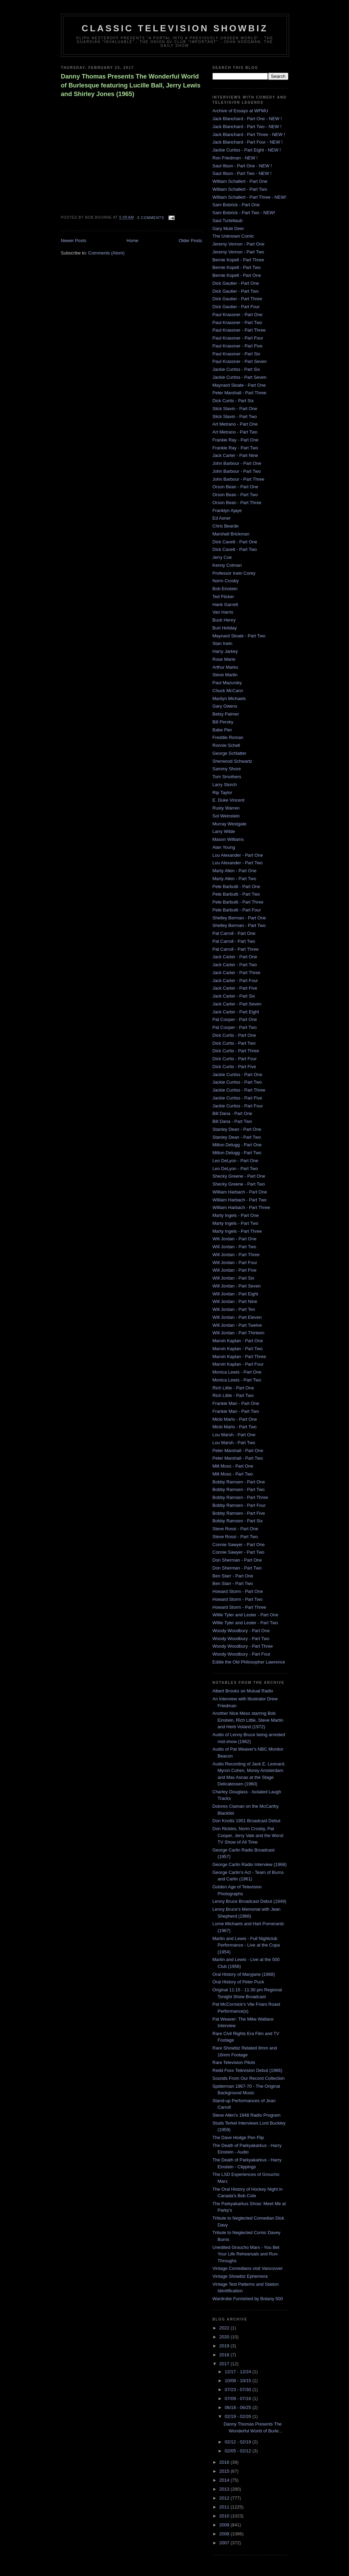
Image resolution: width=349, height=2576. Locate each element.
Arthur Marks (225, 667)
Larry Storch (225, 784)
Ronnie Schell (226, 745)
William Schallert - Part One (240, 181)
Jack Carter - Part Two (235, 964)
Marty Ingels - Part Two (235, 1223)
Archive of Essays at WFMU (240, 110)
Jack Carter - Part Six (234, 996)
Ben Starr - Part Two (233, 1583)
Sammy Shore (227, 768)
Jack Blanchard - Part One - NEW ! (247, 118)
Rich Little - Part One (233, 1387)
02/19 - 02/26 (238, 2416)
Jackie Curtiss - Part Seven (240, 377)
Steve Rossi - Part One (235, 1528)
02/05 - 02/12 (238, 2450)
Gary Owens (225, 706)
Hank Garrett (225, 604)
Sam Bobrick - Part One (236, 204)
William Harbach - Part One (240, 1192)
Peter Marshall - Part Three (240, 392)
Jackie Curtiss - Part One (238, 1074)
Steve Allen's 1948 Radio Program (247, 2115)
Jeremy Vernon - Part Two (238, 251)
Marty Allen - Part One (235, 870)
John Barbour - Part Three (239, 479)
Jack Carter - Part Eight (236, 1011)
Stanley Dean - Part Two (237, 1137)
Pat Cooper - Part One (235, 1019)
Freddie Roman (228, 737)
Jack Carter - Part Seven (237, 1004)
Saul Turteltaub (228, 220)
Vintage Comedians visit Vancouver (248, 2268)
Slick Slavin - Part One (235, 408)
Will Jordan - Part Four (235, 1262)
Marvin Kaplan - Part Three (239, 1356)
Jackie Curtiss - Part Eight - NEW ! (247, 150)
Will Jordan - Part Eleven (237, 1317)
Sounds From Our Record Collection (249, 2078)
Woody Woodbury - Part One (241, 1630)
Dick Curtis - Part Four (235, 1058)
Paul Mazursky (227, 682)
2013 (225, 2489)
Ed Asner (222, 518)
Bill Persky (223, 721)
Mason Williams (228, 839)
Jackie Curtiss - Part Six (236, 369)
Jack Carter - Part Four (235, 980)
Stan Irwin (223, 643)
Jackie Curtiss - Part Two (237, 1082)
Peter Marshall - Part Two (238, 1458)
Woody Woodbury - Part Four (242, 1654)
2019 (225, 2345)
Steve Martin (225, 674)
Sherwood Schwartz (233, 761)
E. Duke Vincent (229, 800)
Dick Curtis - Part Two (234, 1043)
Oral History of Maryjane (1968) (244, 1974)
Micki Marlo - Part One (235, 1419)
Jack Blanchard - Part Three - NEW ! (249, 134)
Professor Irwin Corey (234, 573)
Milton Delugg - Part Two (237, 1152)
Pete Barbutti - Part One (236, 886)
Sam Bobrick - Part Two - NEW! (244, 212)
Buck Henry (224, 620)
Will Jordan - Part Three (236, 1254)
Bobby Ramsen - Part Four (239, 1505)
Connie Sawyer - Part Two (239, 1552)
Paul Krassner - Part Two (237, 322)
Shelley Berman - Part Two (239, 925)
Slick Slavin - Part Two (235, 416)
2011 (225, 2507)
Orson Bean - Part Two (235, 494)
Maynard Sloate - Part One (239, 385)
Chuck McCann (228, 690)
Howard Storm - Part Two (238, 1599)
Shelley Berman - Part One (239, 917)
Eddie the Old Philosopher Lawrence (249, 1662)
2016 (225, 2462)
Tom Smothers (227, 776)
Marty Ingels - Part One (236, 1215)
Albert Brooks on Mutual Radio (243, 1690)
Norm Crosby (226, 580)
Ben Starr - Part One (233, 1575)
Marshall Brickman (231, 533)
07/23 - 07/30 (238, 2389)
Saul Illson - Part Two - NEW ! (242, 173)
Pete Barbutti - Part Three (238, 902)
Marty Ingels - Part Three (237, 1231)
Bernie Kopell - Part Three (238, 259)
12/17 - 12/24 (238, 2371)
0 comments (150, 218)
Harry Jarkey (225, 651)
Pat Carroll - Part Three (236, 949)
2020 (225, 2336)
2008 (225, 2533)
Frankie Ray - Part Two (235, 447)
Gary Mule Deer (228, 228)
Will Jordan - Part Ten (234, 1309)
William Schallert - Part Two (240, 189)
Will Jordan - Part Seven (237, 1286)
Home (132, 240)
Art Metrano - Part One (235, 424)
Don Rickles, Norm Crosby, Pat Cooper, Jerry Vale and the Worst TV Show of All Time (248, 1835)
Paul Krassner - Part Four (238, 338)
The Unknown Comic (233, 236)
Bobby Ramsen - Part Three (240, 1497)
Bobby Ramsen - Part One (239, 1481)
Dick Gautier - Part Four (236, 306)
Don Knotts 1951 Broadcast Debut (246, 1820)
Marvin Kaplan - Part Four (238, 1364)
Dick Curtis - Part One (234, 1035)
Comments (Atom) (106, 252)
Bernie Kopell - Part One (237, 275)
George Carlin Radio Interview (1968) (250, 1864)
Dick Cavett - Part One (235, 541)
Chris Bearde (226, 526)
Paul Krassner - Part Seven (240, 361)
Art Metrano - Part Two (235, 432)
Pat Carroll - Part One (234, 933)
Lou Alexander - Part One (238, 855)
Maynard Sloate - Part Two (239, 635)
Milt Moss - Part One (233, 1466)
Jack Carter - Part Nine (235, 455)
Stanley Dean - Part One (237, 1129)
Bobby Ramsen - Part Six (238, 1520)
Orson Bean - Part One (235, 486)
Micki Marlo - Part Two (235, 1426)
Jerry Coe (222, 557)
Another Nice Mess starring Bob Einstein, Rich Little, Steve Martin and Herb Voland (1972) (248, 1720)
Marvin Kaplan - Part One (238, 1340)
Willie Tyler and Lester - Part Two (245, 1622)
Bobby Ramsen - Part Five (239, 1513)
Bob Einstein (225, 588)
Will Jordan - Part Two (234, 1246)
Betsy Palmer (226, 714)
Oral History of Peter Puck (238, 1981)
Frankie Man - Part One (236, 1403)
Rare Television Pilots (234, 2062)
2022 (225, 2327)
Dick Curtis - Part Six (233, 400)
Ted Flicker (223, 596)
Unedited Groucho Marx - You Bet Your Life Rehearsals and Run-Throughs (246, 2254)
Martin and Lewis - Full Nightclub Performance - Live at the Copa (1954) (246, 1945)
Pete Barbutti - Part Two (236, 894)
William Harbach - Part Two (240, 1199)
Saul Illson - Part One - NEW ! (242, 165)
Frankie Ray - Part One (236, 439)
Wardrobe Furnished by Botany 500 (248, 2298)
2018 (225, 2354)
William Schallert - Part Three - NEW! (249, 197)
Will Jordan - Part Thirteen (239, 1332)
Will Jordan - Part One (235, 1238)
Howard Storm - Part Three (239, 1607)
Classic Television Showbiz (175, 28)
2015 (225, 2471)
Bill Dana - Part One (233, 1113)
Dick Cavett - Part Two (235, 549)
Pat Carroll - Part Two (234, 941)
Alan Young (224, 847)
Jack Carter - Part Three (236, 972)
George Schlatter (229, 753)
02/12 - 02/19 (238, 2441)
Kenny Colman (227, 565)
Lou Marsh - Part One (234, 1434)
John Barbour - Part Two (237, 471)
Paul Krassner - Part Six (236, 353)
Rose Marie (224, 659)
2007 (225, 2542)
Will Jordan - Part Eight (235, 1293)
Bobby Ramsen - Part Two (239, 1489)
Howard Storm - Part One (238, 1591)
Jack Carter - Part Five (235, 988)
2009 (225, 2524)
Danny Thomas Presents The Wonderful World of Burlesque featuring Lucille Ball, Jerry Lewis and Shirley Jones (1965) (131, 85)
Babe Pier (222, 729)
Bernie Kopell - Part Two (237, 267)
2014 (225, 2480)
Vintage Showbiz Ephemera (240, 2276)
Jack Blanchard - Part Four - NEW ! (248, 142)
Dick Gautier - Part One (236, 283)
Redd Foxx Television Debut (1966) (248, 2070)
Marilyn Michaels (229, 698)
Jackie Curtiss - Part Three (239, 1090)
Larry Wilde (224, 831)
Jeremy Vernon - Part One (239, 244)
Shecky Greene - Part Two (239, 1184)
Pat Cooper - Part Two (235, 1027)
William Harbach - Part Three (241, 1207)
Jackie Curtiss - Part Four (238, 1105)
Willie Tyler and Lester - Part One (245, 1614)
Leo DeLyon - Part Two (235, 1168)
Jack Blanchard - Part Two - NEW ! (247, 126)
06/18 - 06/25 (238, 2407)
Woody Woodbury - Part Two (241, 1638)
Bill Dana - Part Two (232, 1121)
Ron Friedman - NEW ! (235, 157)
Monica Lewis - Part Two (237, 1380)
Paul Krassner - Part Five (238, 345)
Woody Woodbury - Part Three (243, 1646)
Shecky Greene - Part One (239, 1176)
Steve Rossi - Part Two (235, 1536)
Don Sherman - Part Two (237, 1568)
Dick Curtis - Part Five (234, 1066)
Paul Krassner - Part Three (239, 330)
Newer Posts (73, 240)
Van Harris (223, 612)
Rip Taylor (223, 792)
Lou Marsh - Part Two (234, 1442)
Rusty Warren (226, 808)
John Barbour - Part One (237, 463)
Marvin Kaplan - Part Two (238, 1348)
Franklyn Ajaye (227, 510)
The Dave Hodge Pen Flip (238, 2137)
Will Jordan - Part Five (235, 1270)
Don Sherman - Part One (237, 1560)
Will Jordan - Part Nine (235, 1301)
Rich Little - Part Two (233, 1395)
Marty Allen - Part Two (234, 878)
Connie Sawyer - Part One (239, 1544)
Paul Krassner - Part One (238, 314)
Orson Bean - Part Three (237, 502)
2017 (225, 2363)
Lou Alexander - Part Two (238, 862)
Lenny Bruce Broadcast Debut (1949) (250, 1901)
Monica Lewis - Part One (237, 1372)
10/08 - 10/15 (238, 2380)
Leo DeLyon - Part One (235, 1160)
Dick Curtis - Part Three (236, 1050)
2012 (225, 2498)
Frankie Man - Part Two (236, 1411)
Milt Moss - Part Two (233, 1474)
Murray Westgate (230, 823)
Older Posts (190, 240)
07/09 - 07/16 (238, 2398)
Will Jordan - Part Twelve (237, 1325)
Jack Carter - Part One (235, 956)
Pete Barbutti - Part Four (237, 909)
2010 (225, 2515)
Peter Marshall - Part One (238, 1450)
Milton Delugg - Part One (237, 1144)
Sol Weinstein (226, 815)
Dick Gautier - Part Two (236, 291)
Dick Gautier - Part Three (237, 298)
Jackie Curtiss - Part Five (237, 1098)
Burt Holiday (225, 627)
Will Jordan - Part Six (233, 1278)
